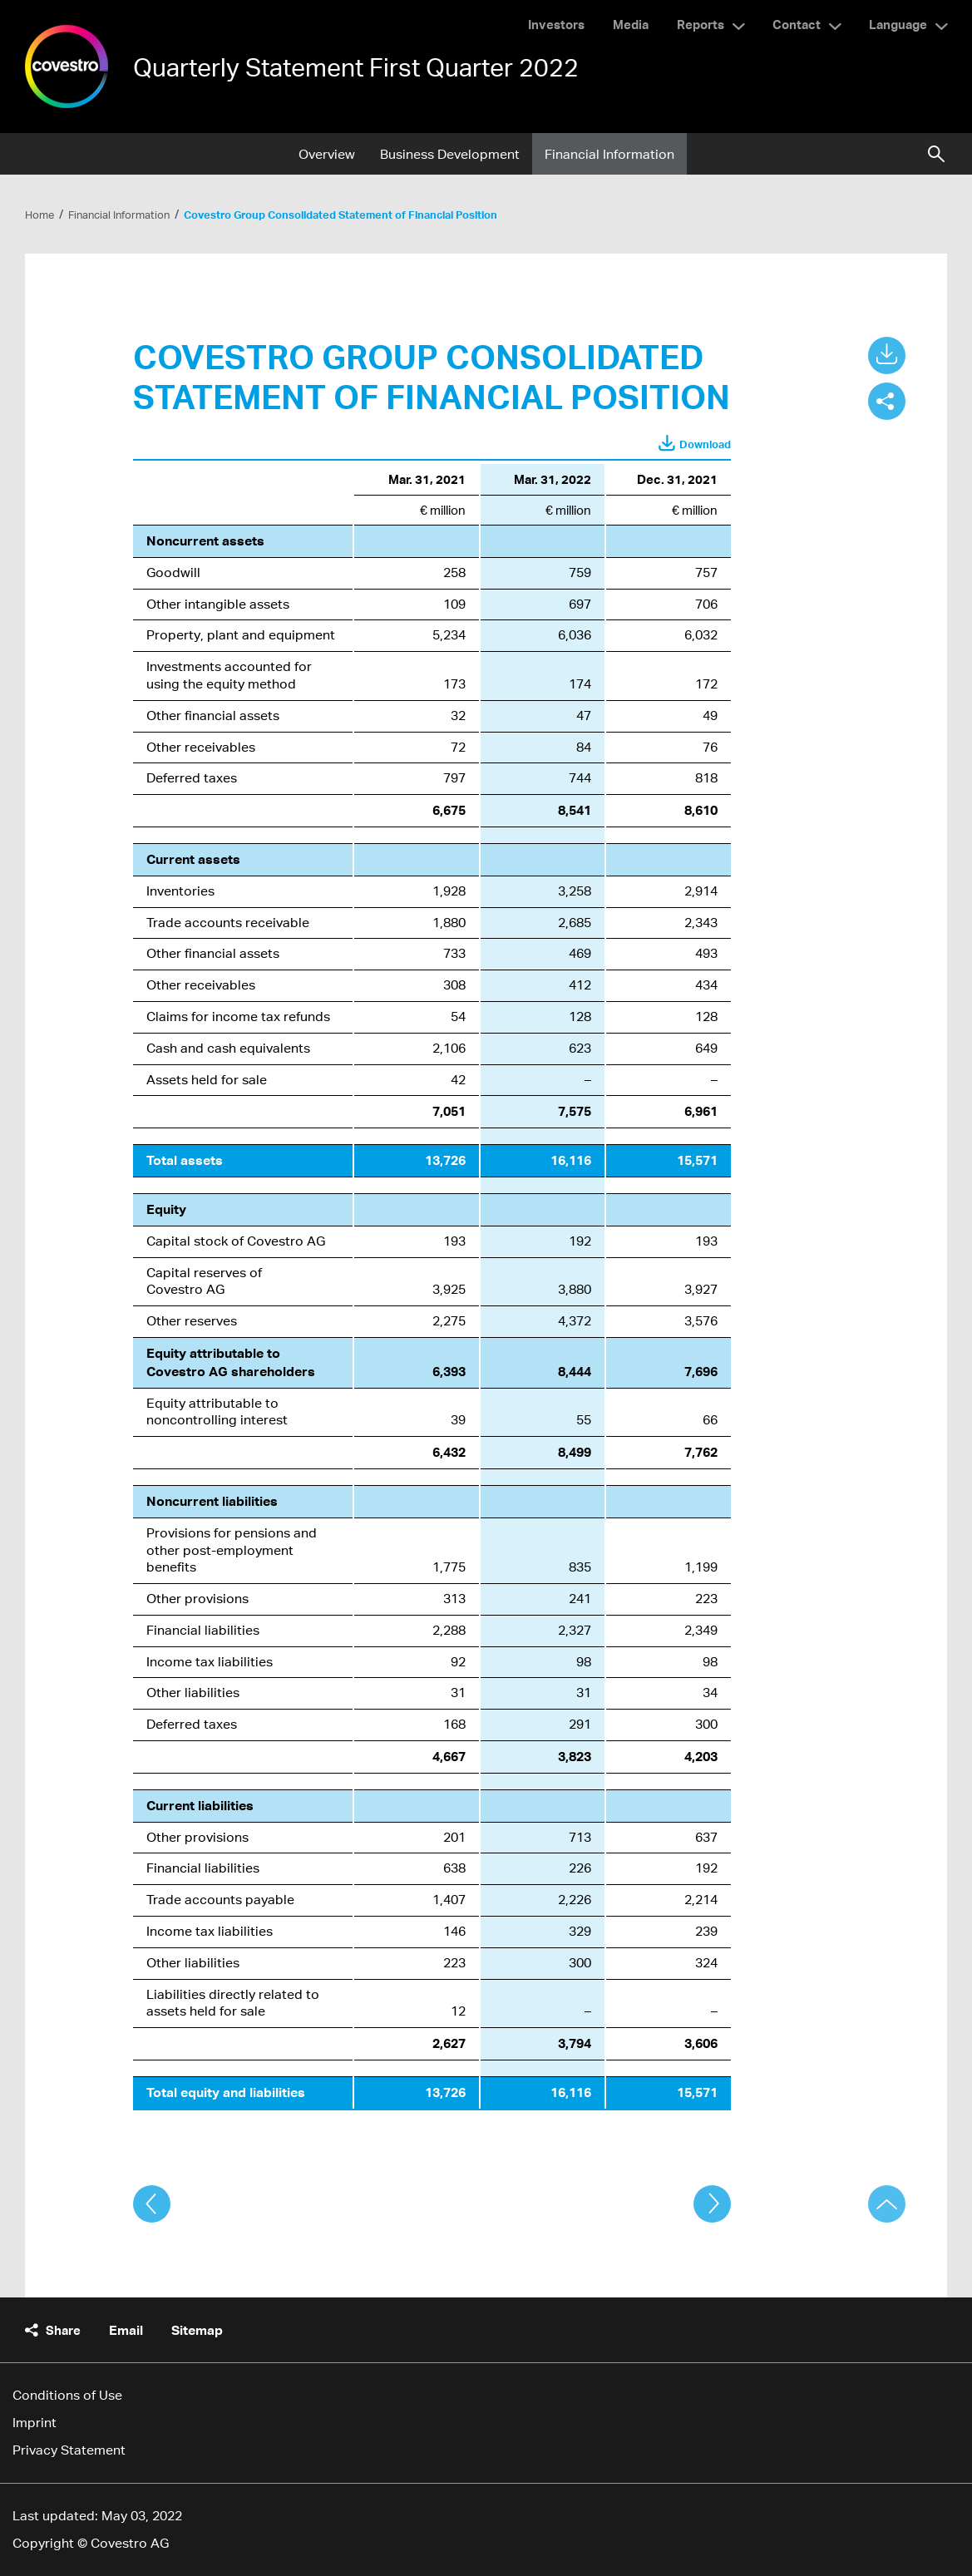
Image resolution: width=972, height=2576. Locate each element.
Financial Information (609, 154)
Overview (327, 154)
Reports (700, 24)
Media (631, 24)
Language (898, 24)
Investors (556, 24)
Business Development (450, 154)
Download (705, 444)
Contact (796, 24)
